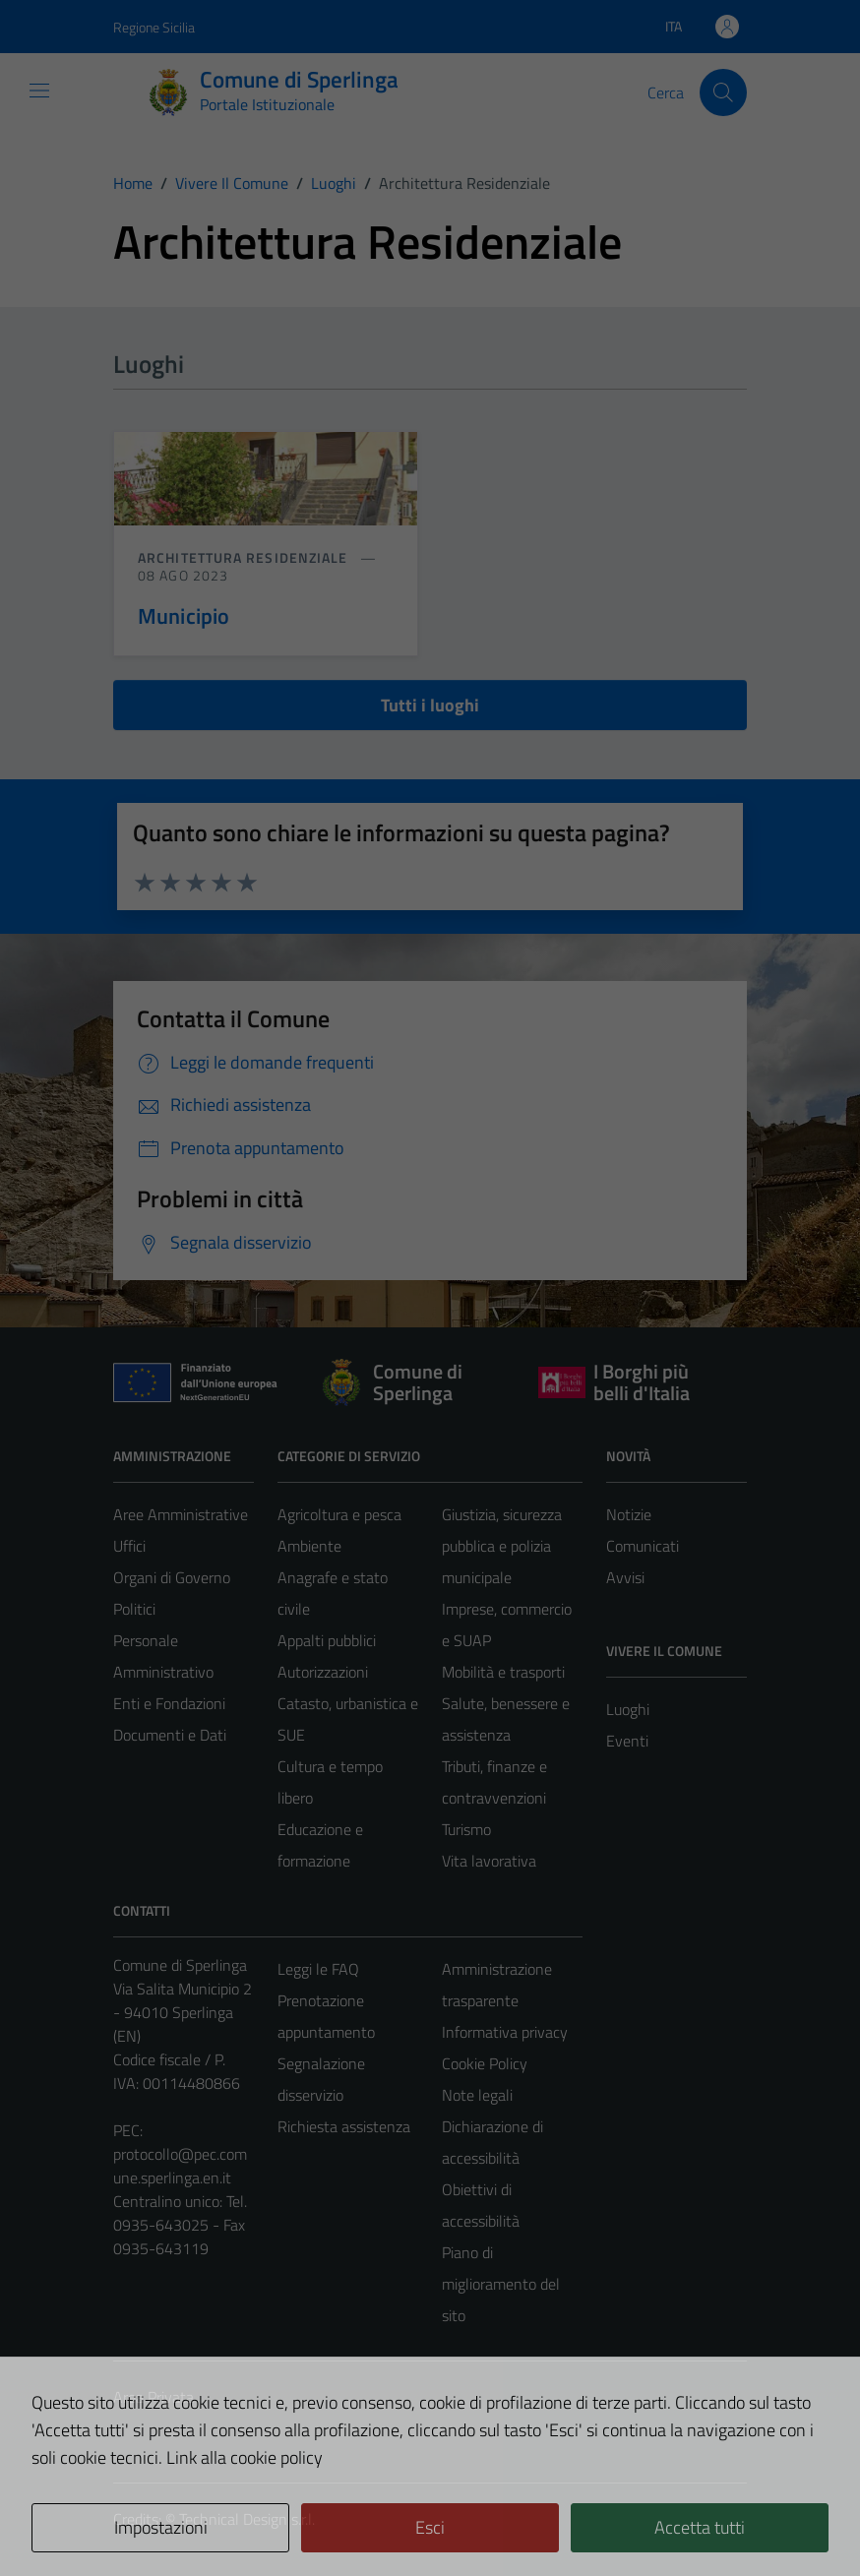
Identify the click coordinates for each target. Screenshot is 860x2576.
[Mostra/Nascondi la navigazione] (39, 90)
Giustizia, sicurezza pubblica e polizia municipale (502, 1546)
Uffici (129, 1546)
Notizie (628, 1514)
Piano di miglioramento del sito (501, 2283)
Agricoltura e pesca (339, 1514)
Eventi (627, 1740)
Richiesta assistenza (343, 2126)
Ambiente (309, 1546)
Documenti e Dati (169, 1735)
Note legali (477, 2095)
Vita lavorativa (489, 1860)
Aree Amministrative (180, 1514)
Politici (134, 1609)
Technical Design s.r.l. (247, 2519)
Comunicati (642, 1546)
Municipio (183, 616)
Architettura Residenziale (245, 557)
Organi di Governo (171, 1577)
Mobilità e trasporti (503, 1672)
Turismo (466, 1829)
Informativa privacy (505, 2032)
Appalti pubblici (326, 1640)
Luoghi (627, 1709)
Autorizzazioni (322, 1672)
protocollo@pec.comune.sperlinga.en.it (180, 2165)
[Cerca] (723, 92)
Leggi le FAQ (318, 1969)
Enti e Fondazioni (169, 1703)
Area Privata (153, 2397)
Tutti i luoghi (430, 705)
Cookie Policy (484, 2063)
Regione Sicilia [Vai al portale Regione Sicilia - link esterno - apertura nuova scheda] (154, 27)
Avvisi (625, 1577)
